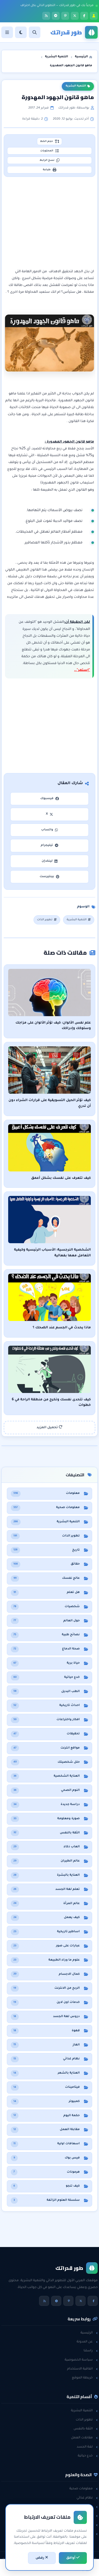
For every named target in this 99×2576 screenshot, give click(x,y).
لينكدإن (50, 861)
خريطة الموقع (85, 2378)
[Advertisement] (49, 223)
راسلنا (91, 2351)
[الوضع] (21, 32)
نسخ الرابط (50, 160)
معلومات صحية (83, 2489)
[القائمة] (7, 32)
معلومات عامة (84, 2525)
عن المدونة (87, 2342)
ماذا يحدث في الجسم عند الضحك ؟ (62, 1328)
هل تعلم (89, 2507)
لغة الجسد (87, 2447)
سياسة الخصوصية (81, 2360)
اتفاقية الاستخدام (82, 2369)
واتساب (49, 830)
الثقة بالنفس (86, 2429)
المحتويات (49, 151)
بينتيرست (49, 876)
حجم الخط (49, 141)
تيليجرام (49, 845)
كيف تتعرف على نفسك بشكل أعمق (61, 1178)
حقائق (91, 2516)
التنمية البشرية (78, 86)
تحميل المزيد (50, 1427)
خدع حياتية (88, 2456)
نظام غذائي (87, 2498)
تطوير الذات (46, 920)
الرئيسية (89, 2333)
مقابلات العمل (84, 2438)
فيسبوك (49, 798)
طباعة (49, 170)
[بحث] (34, 32)
